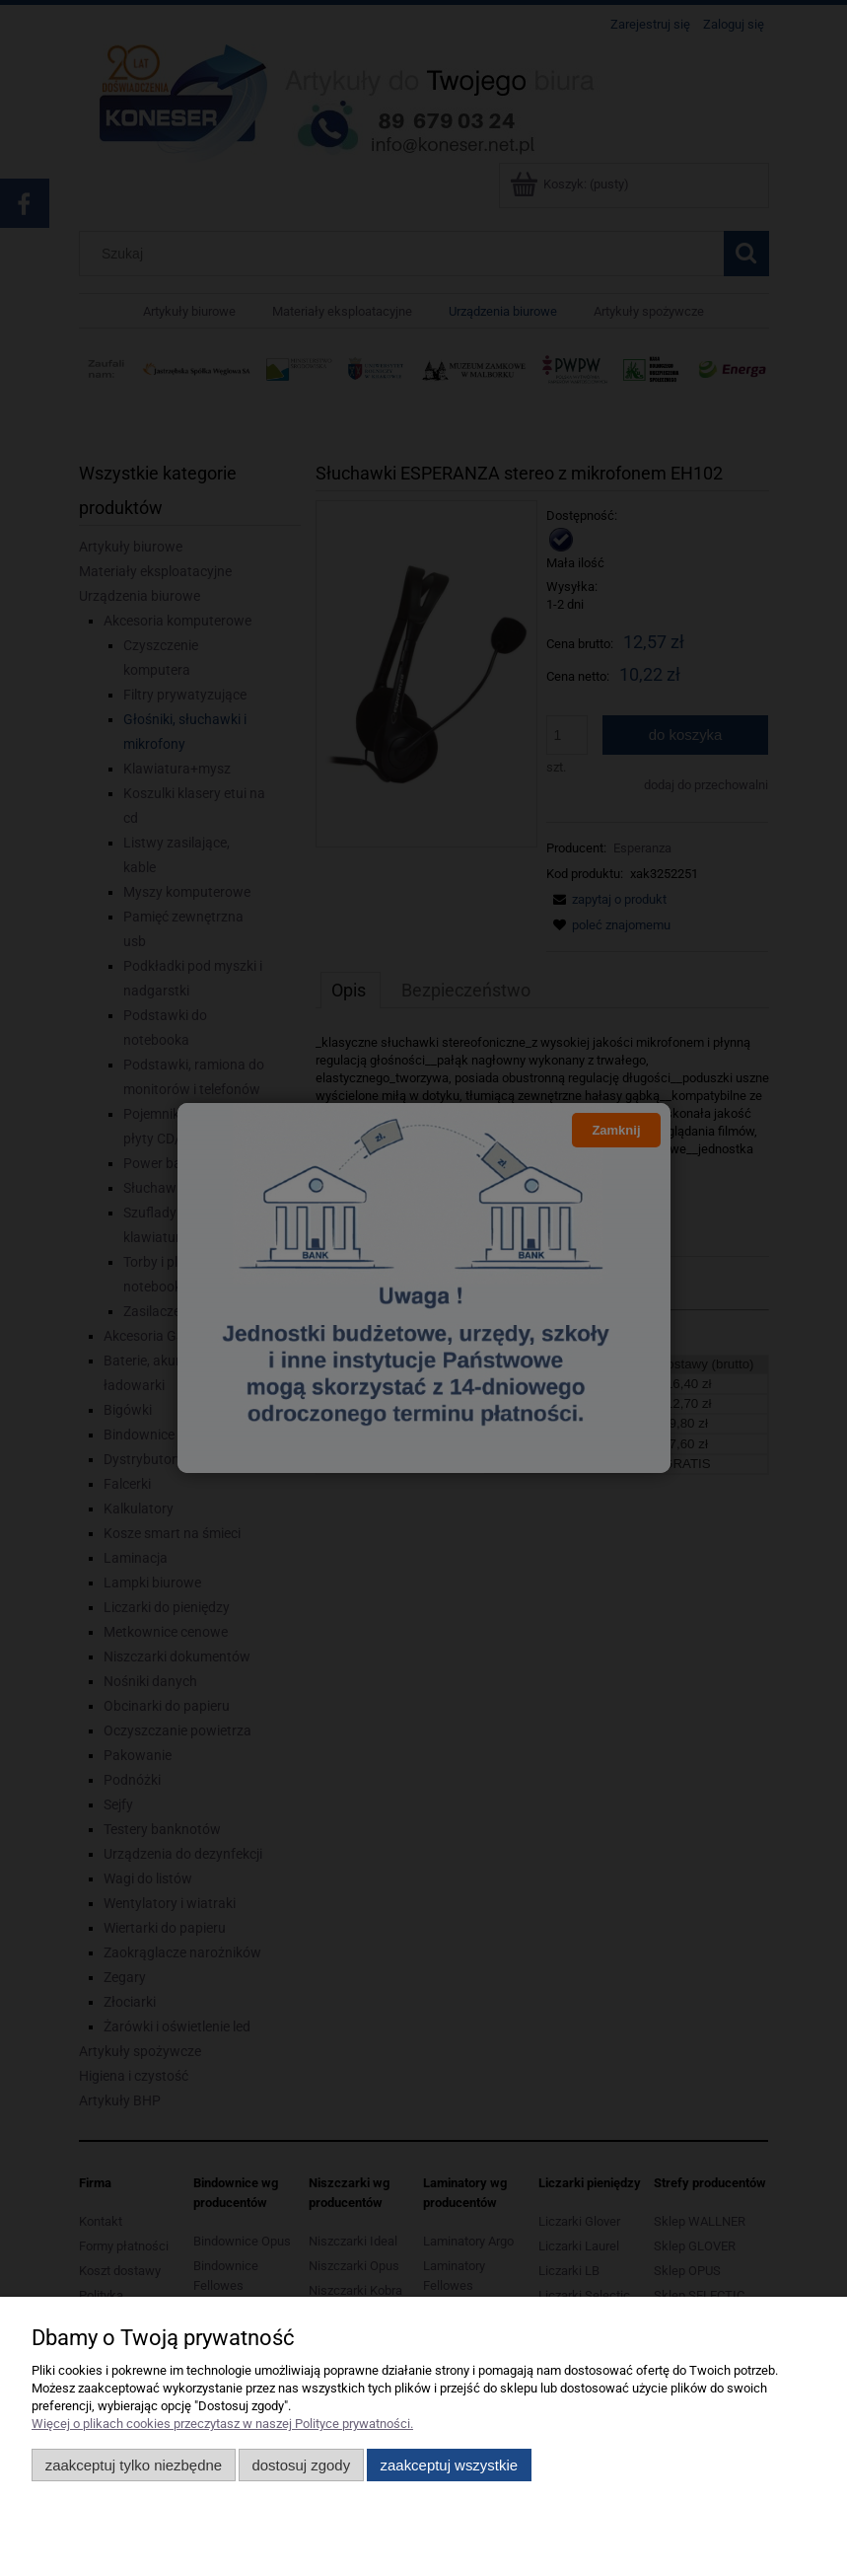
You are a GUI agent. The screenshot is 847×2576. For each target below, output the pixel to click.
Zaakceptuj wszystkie (449, 2465)
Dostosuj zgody (300, 2465)
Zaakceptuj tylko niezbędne (133, 2465)
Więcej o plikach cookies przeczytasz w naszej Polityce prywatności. (222, 2423)
